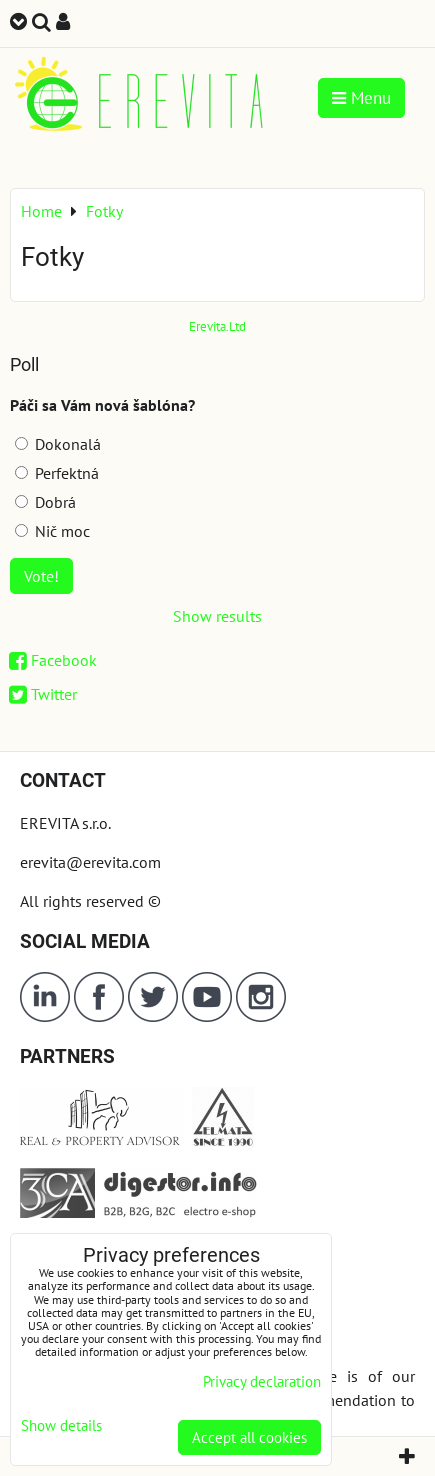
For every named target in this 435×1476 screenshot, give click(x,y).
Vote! (41, 576)
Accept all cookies (249, 1437)
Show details (61, 1426)
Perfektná (57, 473)
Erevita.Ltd (217, 326)
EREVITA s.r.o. (65, 823)
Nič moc (52, 531)
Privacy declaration (262, 1381)
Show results (217, 616)
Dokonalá (58, 444)
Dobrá (45, 502)
